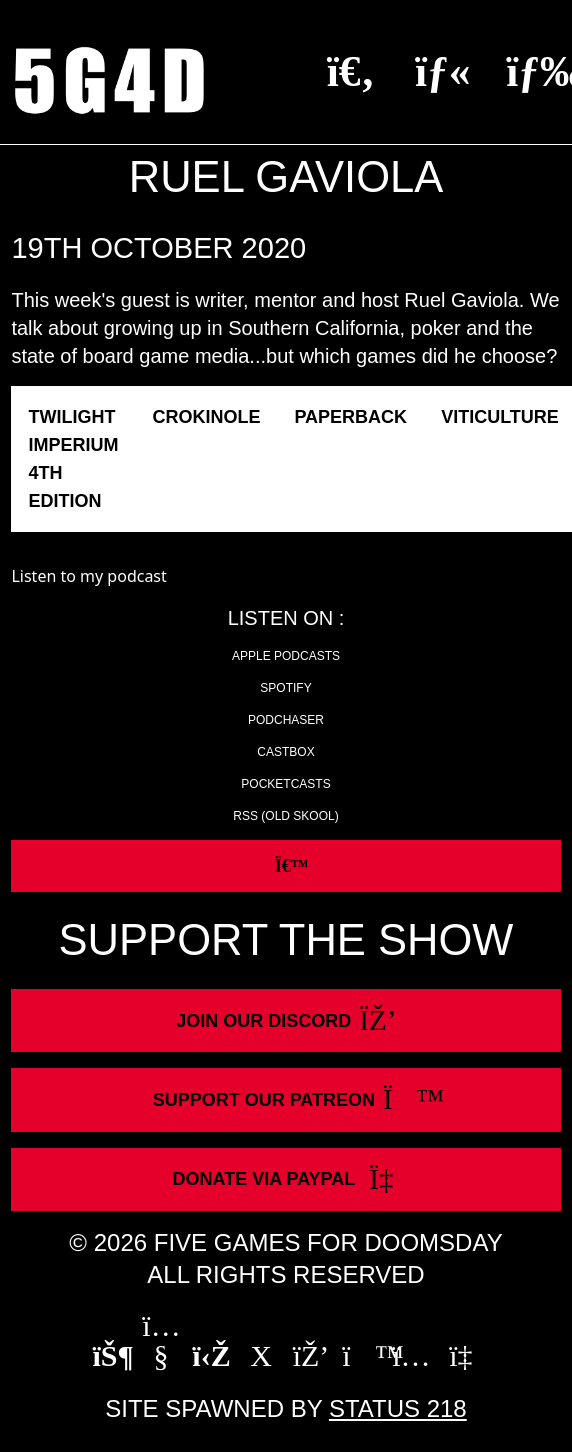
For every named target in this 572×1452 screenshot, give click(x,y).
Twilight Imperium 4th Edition (73, 459)
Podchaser (286, 720)
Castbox (285, 752)
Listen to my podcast (88, 576)
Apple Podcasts (286, 656)
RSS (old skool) (285, 816)
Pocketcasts (285, 784)
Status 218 (398, 1408)
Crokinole (206, 417)
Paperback (350, 417)
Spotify (285, 688)
